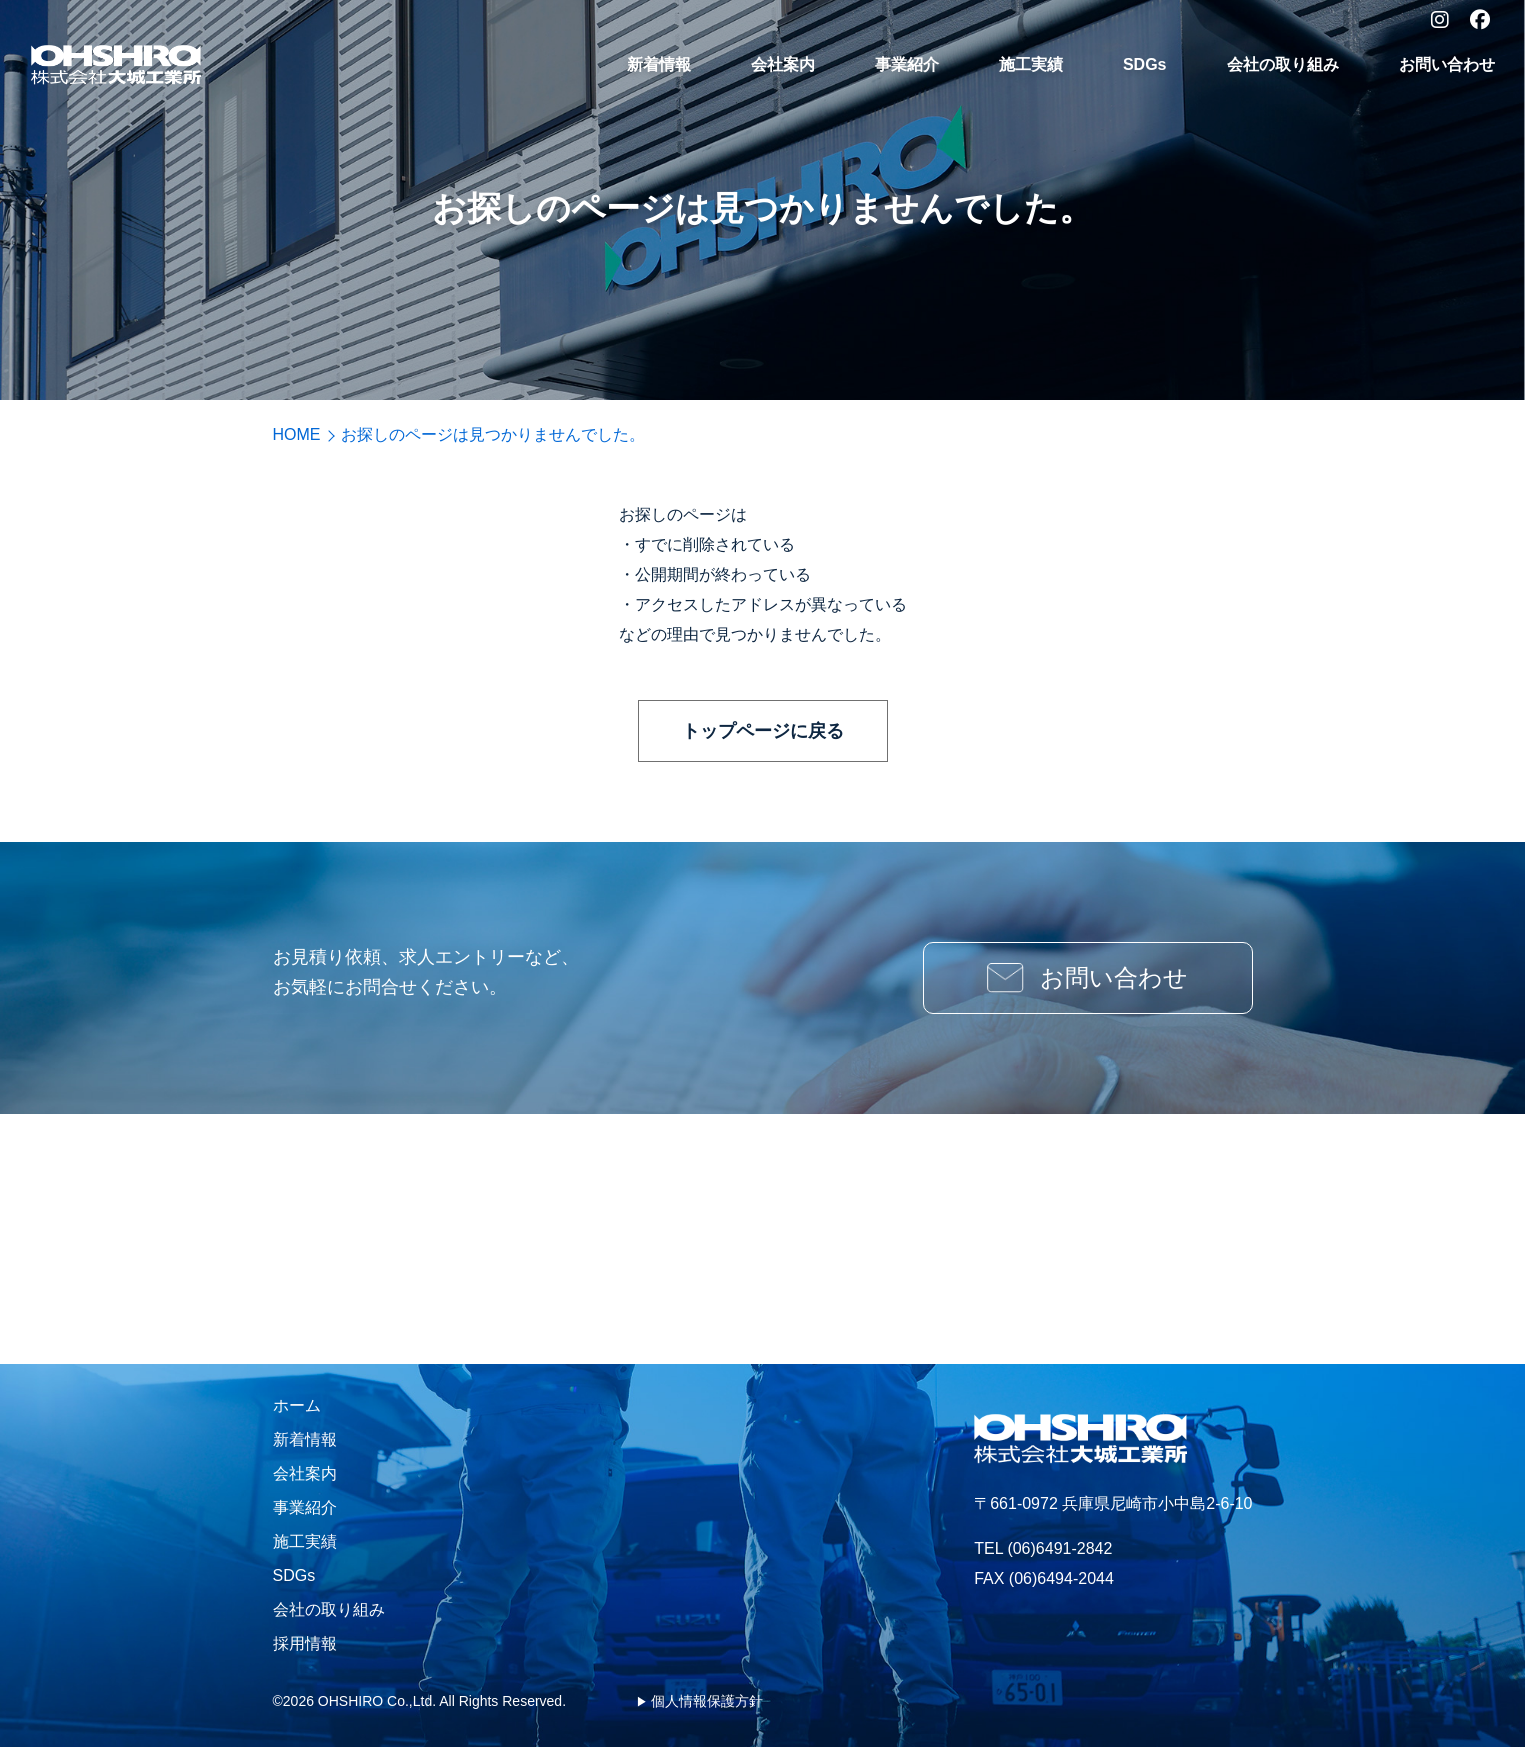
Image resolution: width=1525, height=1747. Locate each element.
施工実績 (1031, 64)
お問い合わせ (1447, 64)
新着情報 (659, 64)
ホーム (297, 1405)
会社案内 (783, 64)
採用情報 (305, 1643)
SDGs (1145, 64)
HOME (297, 434)
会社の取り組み (1283, 64)
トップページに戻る (763, 731)
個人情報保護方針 (707, 1701)
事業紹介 (907, 64)
